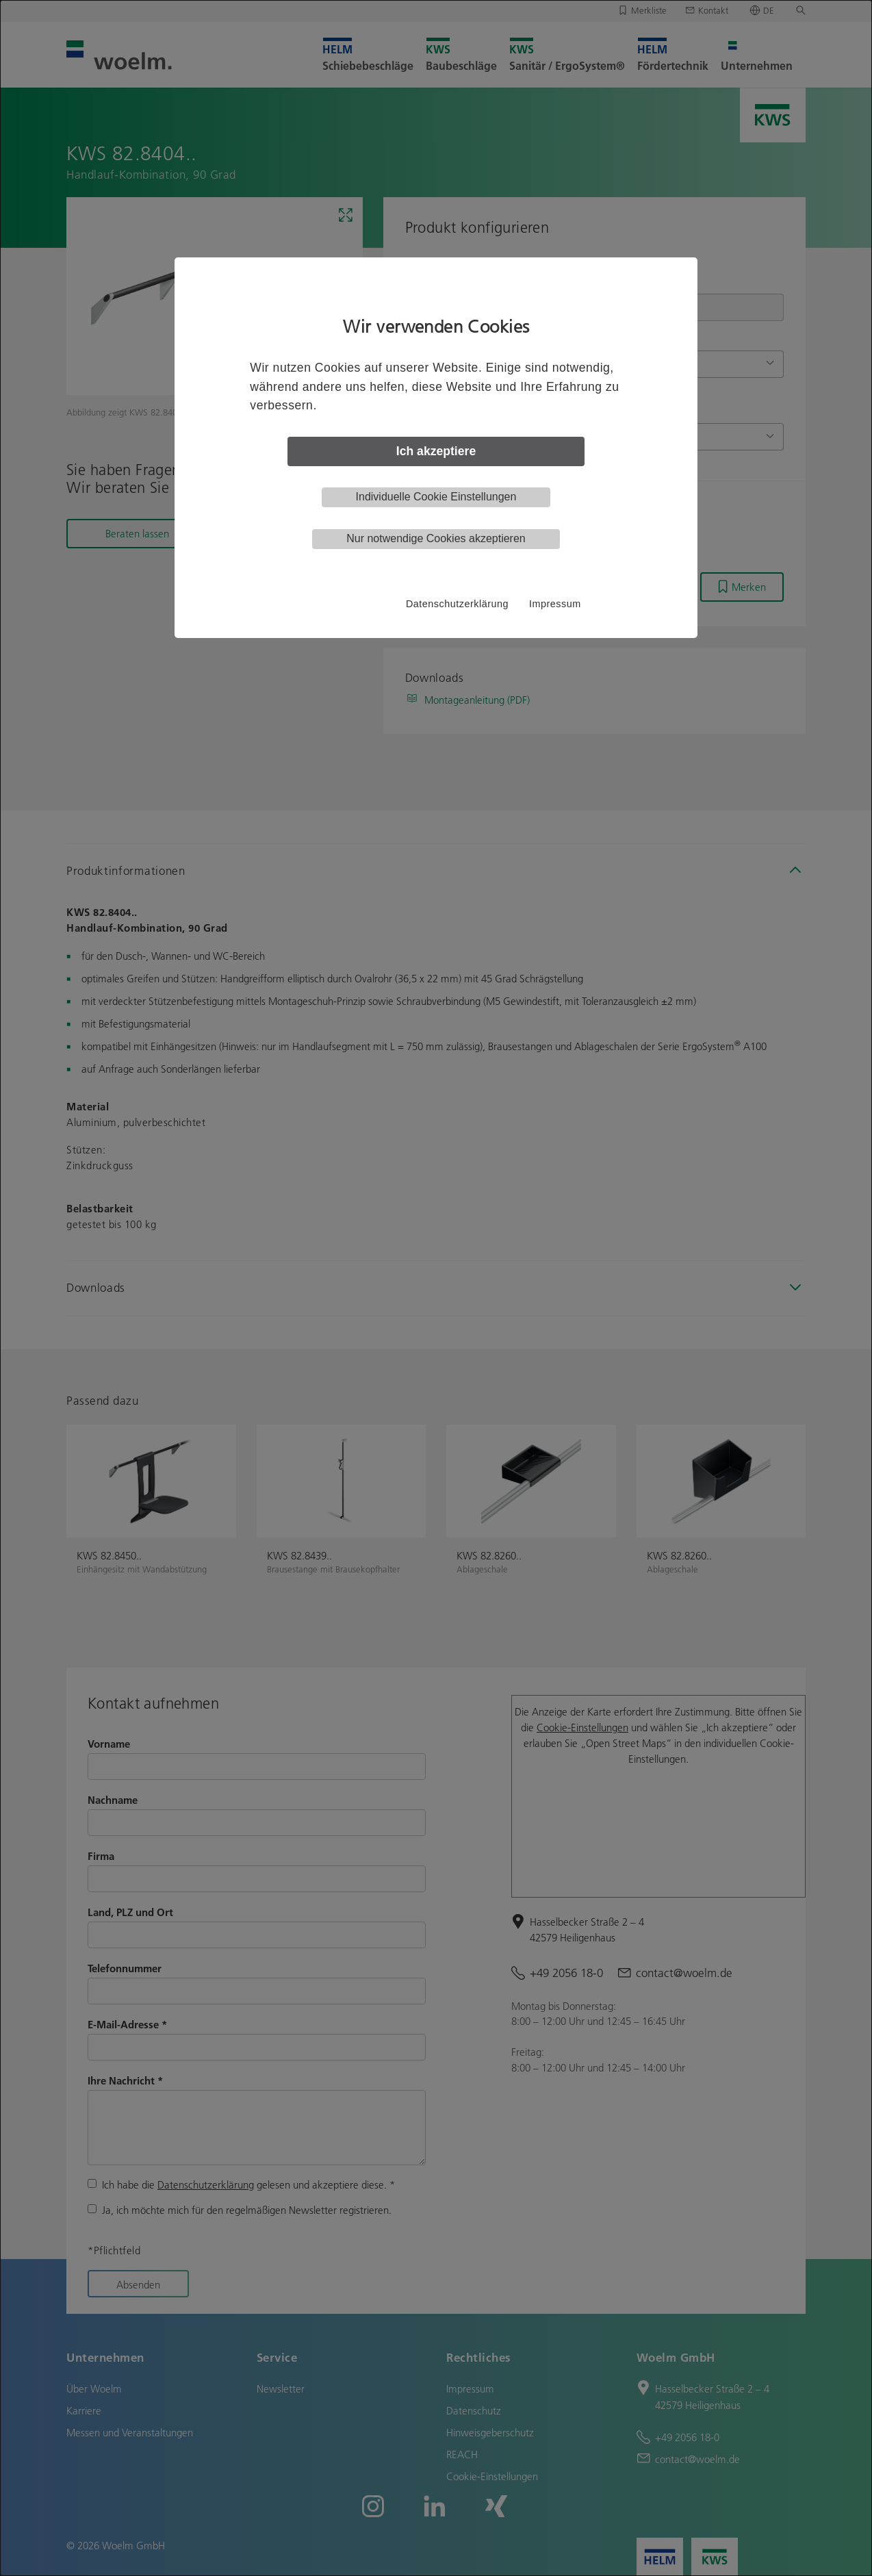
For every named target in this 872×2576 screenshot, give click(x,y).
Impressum (555, 603)
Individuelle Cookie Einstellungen (436, 496)
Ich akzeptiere (436, 451)
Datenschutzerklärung (457, 603)
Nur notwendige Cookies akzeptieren (435, 538)
